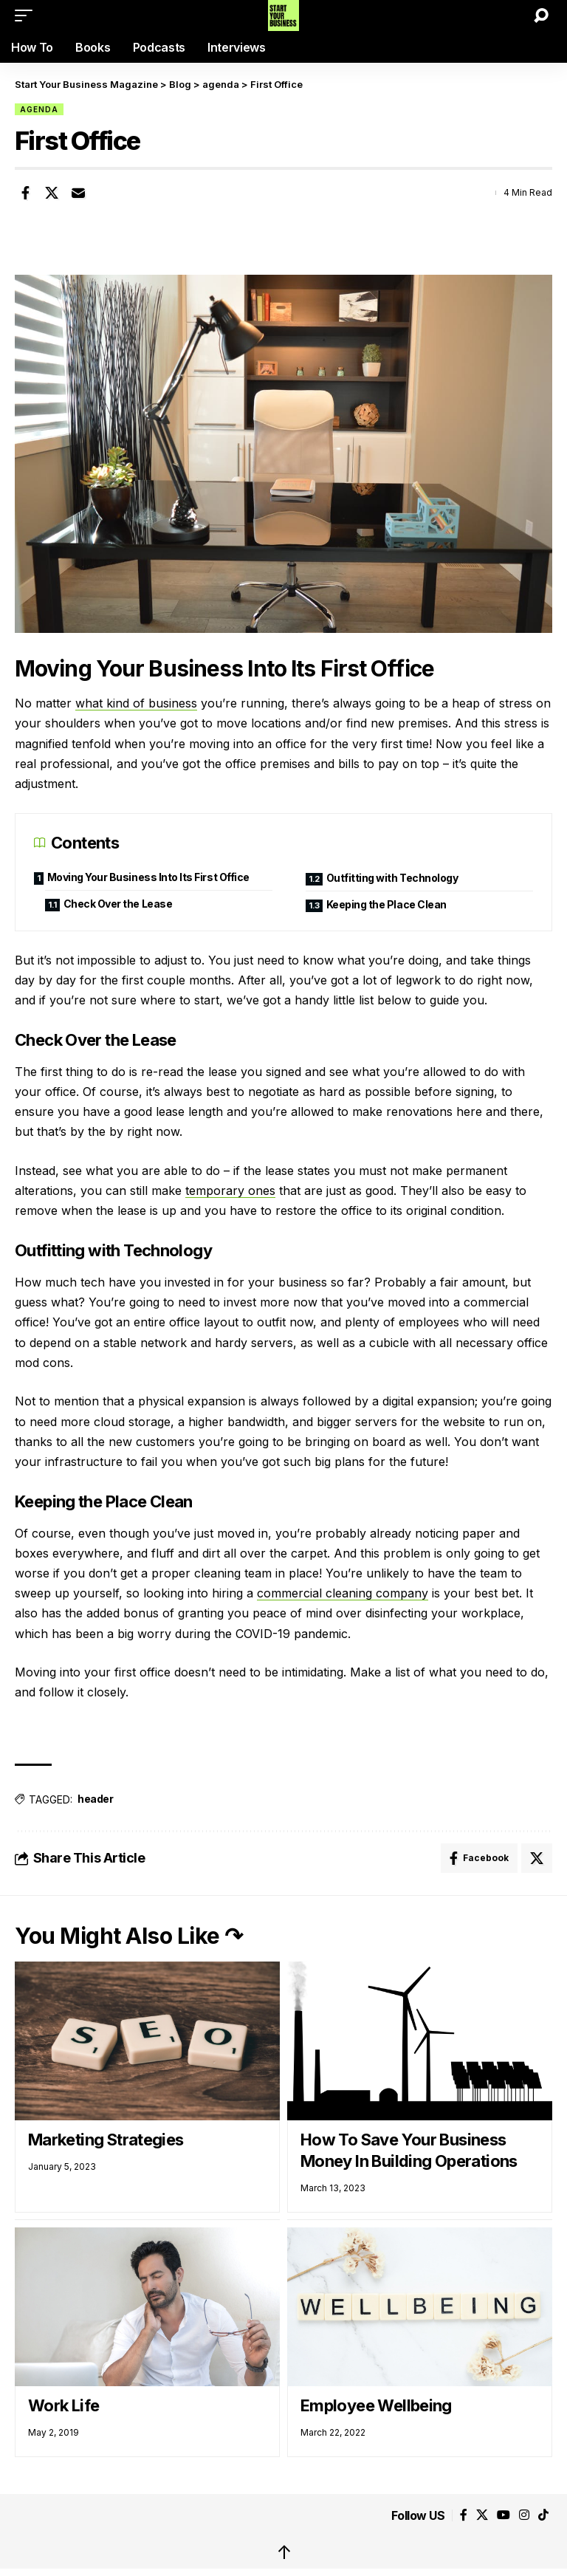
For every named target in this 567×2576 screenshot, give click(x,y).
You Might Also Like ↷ (129, 1935)
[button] (27, 15)
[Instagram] (524, 2515)
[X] (482, 2515)
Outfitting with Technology (392, 877)
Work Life (63, 2405)
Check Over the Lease (118, 903)
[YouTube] (503, 2515)
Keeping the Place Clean (386, 904)
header (95, 1798)
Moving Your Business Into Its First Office (148, 877)
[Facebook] (463, 2515)
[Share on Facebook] (25, 193)
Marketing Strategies (106, 2139)
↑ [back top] (284, 2552)
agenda (39, 109)
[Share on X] (51, 193)
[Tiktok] (543, 2515)
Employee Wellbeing (376, 2405)
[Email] (78, 193)
